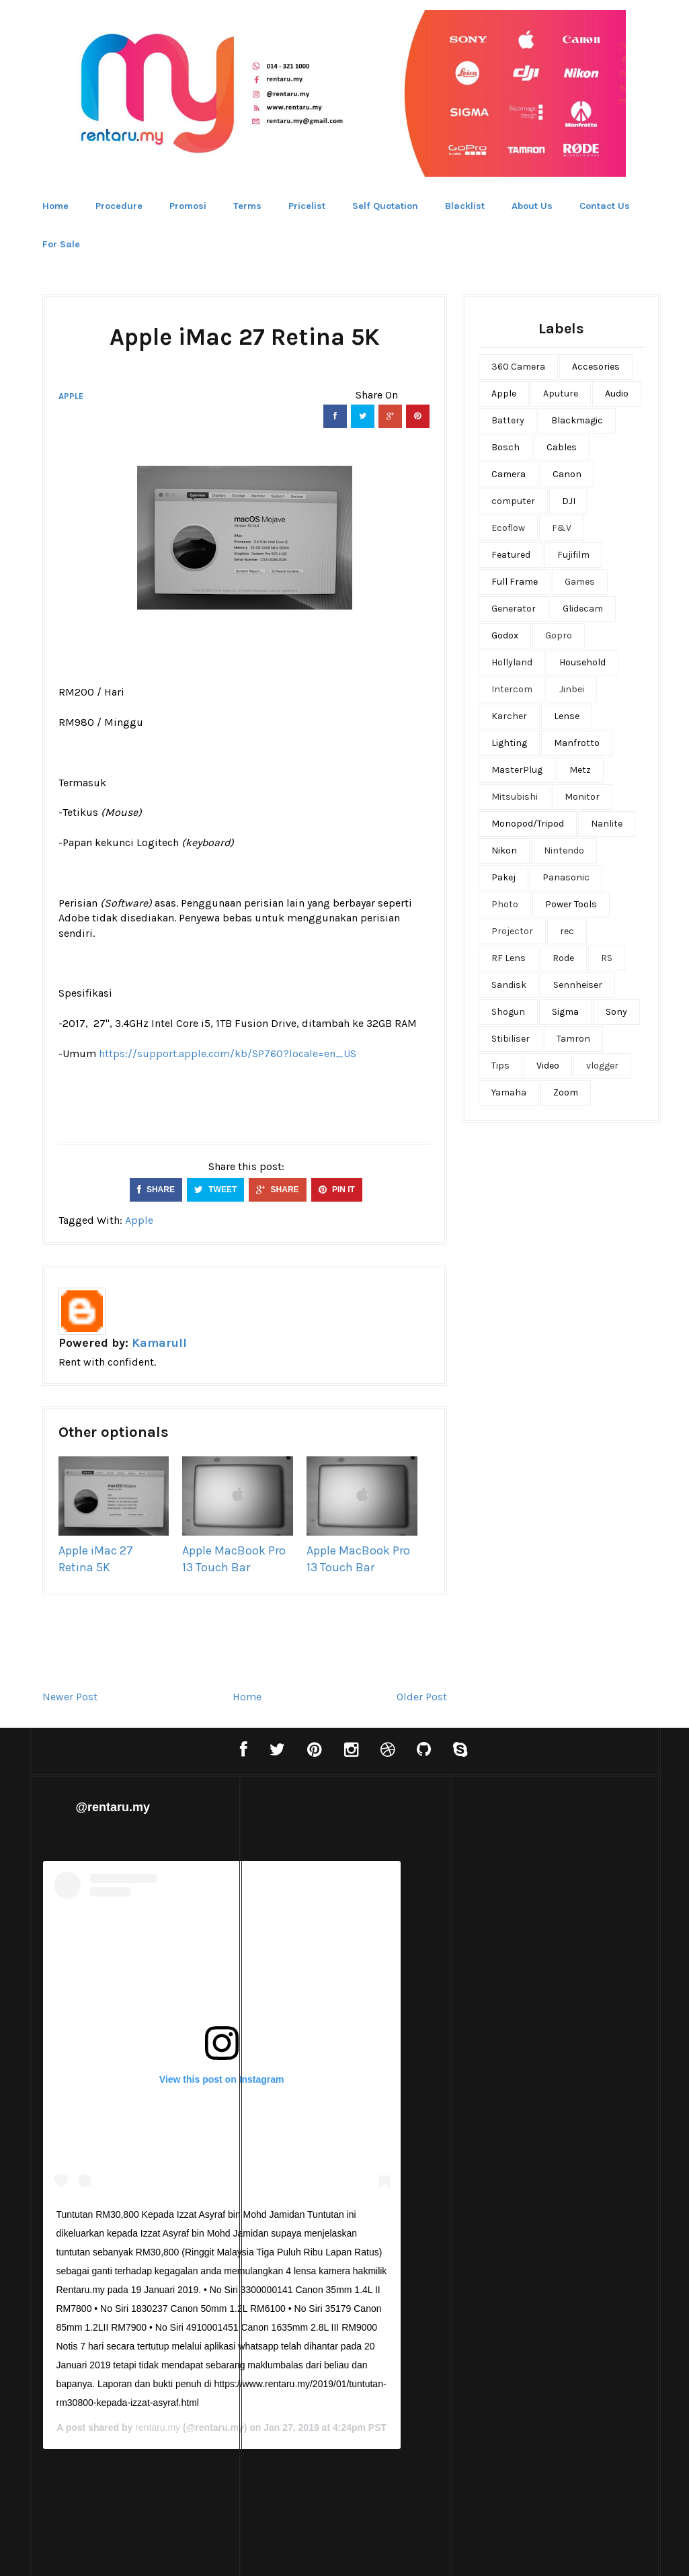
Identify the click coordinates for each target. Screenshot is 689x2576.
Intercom (511, 689)
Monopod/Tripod (527, 823)
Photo (504, 904)
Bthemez (410, 2552)
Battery (507, 420)
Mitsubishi (514, 796)
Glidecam (583, 608)
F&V (561, 528)
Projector (512, 931)
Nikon (504, 850)
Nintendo (564, 850)
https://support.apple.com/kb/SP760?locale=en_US (227, 1053)
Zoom (565, 1092)
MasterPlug (516, 770)
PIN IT (337, 1189)
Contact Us (604, 206)
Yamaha (508, 1092)
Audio (617, 393)
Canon (567, 474)
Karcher (509, 716)
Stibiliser (510, 1038)
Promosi (187, 206)
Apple (70, 396)
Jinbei (571, 689)
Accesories (596, 366)
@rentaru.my (113, 1807)
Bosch (505, 447)
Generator (513, 608)
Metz (580, 770)
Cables (561, 447)
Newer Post (69, 1696)
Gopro (558, 635)
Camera (508, 474)
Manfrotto (577, 743)
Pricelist (306, 206)
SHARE (156, 1189)
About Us (532, 206)
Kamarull (159, 1342)
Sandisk (508, 985)
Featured (510, 554)
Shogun (508, 1011)
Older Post (422, 1696)
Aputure (560, 393)
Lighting (509, 743)
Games (580, 581)
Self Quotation (385, 206)
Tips (500, 1065)
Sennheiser (577, 985)
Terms (247, 206)
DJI (568, 501)
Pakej (503, 877)
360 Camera (518, 366)
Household (582, 662)
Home (55, 206)
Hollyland (511, 662)
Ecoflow (508, 528)
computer (513, 501)
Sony (616, 1011)
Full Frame (514, 581)
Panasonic (566, 877)
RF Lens (508, 958)
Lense (566, 716)
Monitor (582, 796)
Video (547, 1065)
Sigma (565, 1011)
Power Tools (571, 904)
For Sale (61, 244)
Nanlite (606, 823)
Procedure (119, 206)
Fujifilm (573, 554)
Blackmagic (577, 420)
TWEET (215, 1189)
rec (567, 931)
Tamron (573, 1038)
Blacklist (465, 206)
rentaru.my (365, 2428)
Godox (504, 635)
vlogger (602, 1065)
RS (606, 958)
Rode (563, 958)
